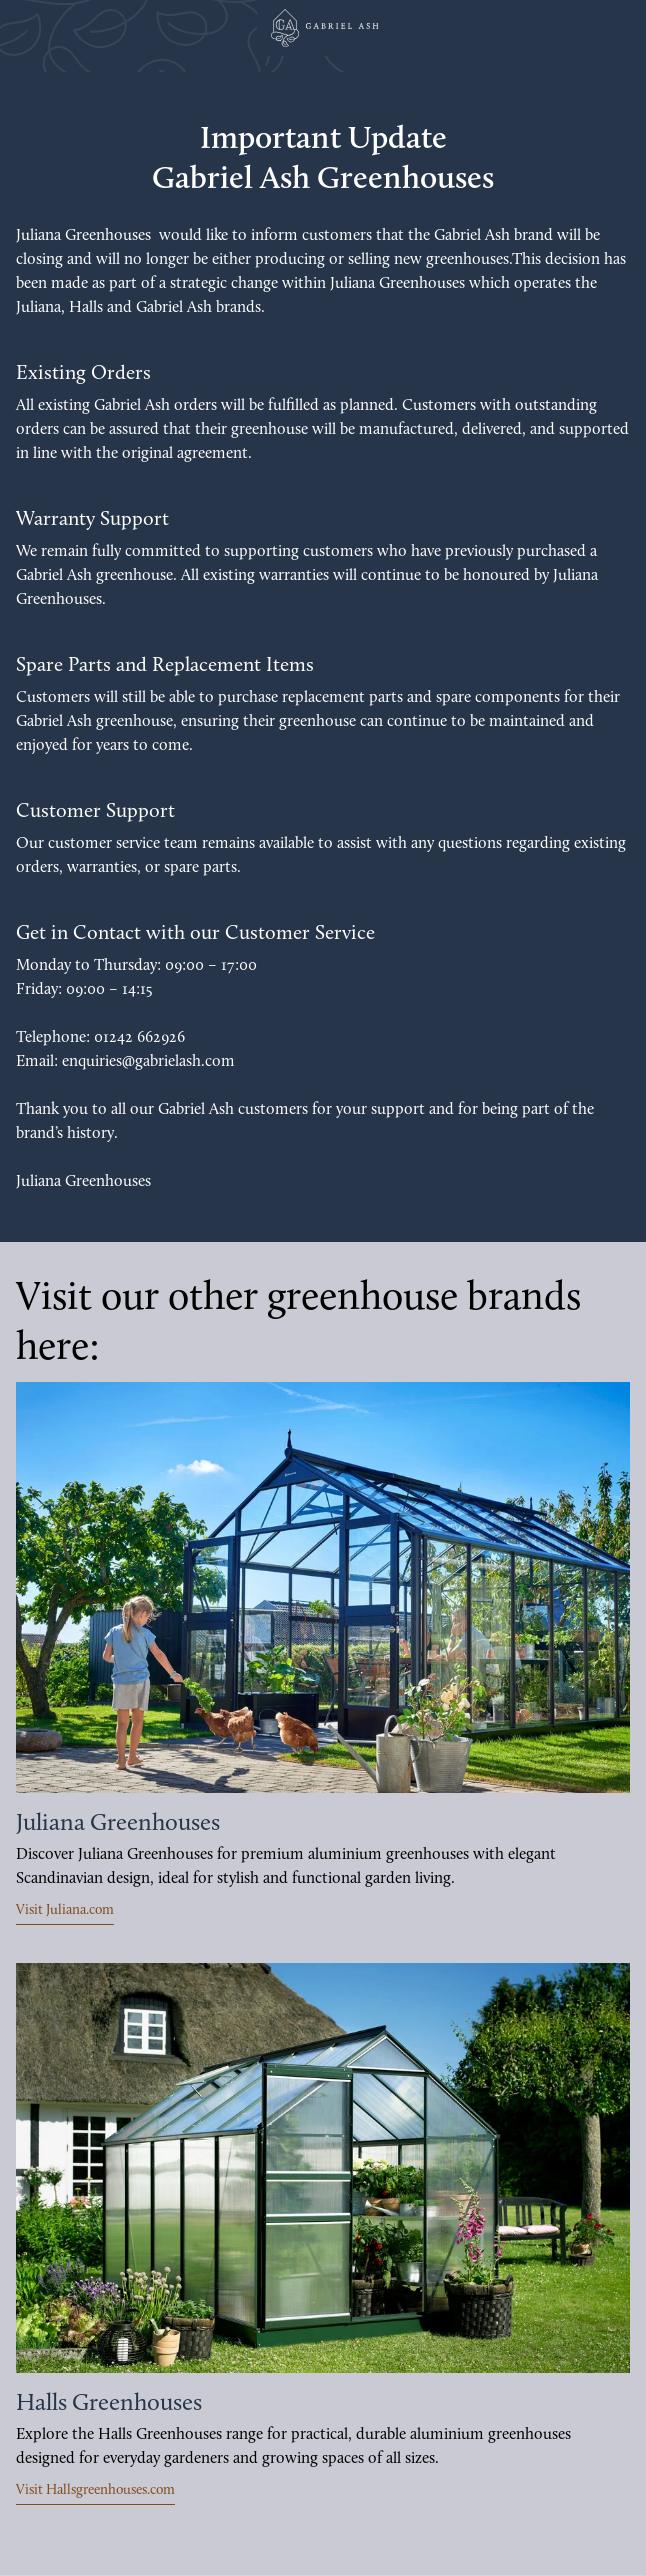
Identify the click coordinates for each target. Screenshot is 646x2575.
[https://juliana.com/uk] (323, 1587)
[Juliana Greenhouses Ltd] (323, 28)
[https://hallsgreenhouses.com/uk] (323, 2168)
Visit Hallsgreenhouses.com (95, 2490)
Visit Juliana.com (65, 1910)
